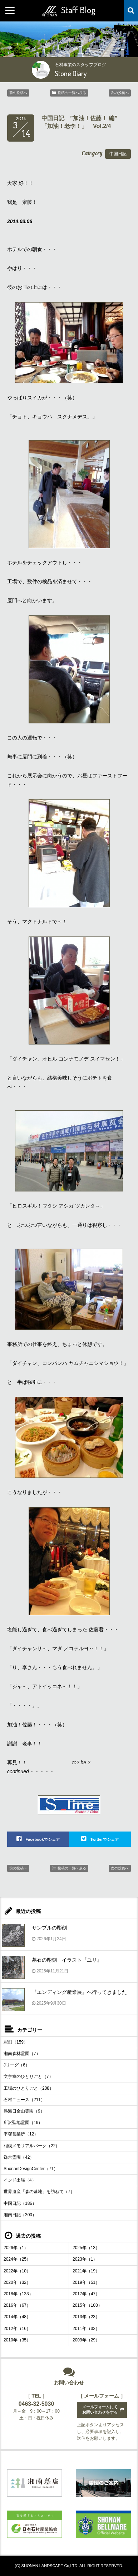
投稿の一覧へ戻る (72, 93)
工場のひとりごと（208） (29, 2088)
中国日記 (118, 153)
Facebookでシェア (42, 1839)
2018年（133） (18, 2293)
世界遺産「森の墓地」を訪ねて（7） (39, 2191)
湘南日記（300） (20, 2214)
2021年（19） (86, 2270)
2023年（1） (85, 2259)
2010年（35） (17, 2340)
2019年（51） (86, 2282)
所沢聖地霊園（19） (23, 2122)
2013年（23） (86, 2316)
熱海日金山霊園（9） (24, 2111)
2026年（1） (16, 2247)
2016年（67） (17, 2305)
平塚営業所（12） (21, 2134)
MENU (10, 10)
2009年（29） (86, 2340)
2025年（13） (86, 2247)
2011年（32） (86, 2328)
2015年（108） (87, 2305)
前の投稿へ (18, 93)
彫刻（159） (16, 2042)
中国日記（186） (20, 2203)
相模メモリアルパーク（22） (32, 2145)
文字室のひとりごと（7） (28, 2076)
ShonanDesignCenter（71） (31, 2168)
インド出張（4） (20, 2180)
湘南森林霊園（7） (22, 2053)
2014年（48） (17, 2316)
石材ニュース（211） (24, 2099)
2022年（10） (17, 2270)
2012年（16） (17, 2328)
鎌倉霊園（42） (19, 2157)
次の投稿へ (120, 93)
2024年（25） (17, 2259)
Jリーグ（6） (17, 2065)
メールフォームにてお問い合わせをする (100, 2409)
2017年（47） (86, 2293)
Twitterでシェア (104, 1839)
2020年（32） (17, 2282)
